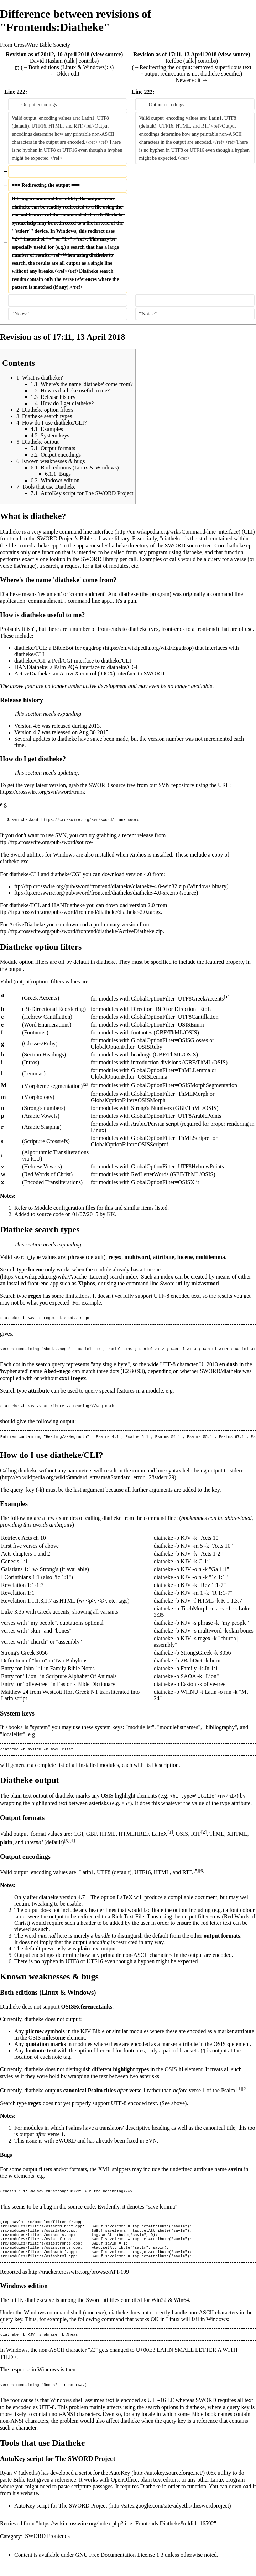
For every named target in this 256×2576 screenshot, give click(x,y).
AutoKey (119, 2485)
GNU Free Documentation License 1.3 (119, 2567)
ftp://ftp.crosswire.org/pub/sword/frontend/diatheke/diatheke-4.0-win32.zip (100, 887)
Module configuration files (64, 1208)
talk (70, 61)
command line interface (86, 532)
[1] (227, 997)
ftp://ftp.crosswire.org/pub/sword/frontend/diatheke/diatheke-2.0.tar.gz (80, 913)
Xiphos (138, 855)
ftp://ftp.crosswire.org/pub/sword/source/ (46, 843)
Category (10, 2548)
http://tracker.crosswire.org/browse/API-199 (78, 2282)
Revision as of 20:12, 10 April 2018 (47, 54)
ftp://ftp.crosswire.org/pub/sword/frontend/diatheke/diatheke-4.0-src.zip (96, 893)
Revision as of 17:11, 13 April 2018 (174, 54)
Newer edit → (192, 80)
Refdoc (173, 61)
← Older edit (64, 74)
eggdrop (92, 648)
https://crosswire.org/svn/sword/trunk (42, 792)
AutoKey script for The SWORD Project (60, 2518)
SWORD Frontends (47, 2548)
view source (107, 54)
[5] (196, 1874)
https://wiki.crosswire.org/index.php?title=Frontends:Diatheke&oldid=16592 (126, 2536)
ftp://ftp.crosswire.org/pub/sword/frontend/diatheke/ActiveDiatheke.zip (81, 932)
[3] (67, 1844)
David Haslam (46, 61)
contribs (88, 61)
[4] (72, 1844)
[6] (202, 1874)
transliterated (115, 1695)
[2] (85, 1085)
